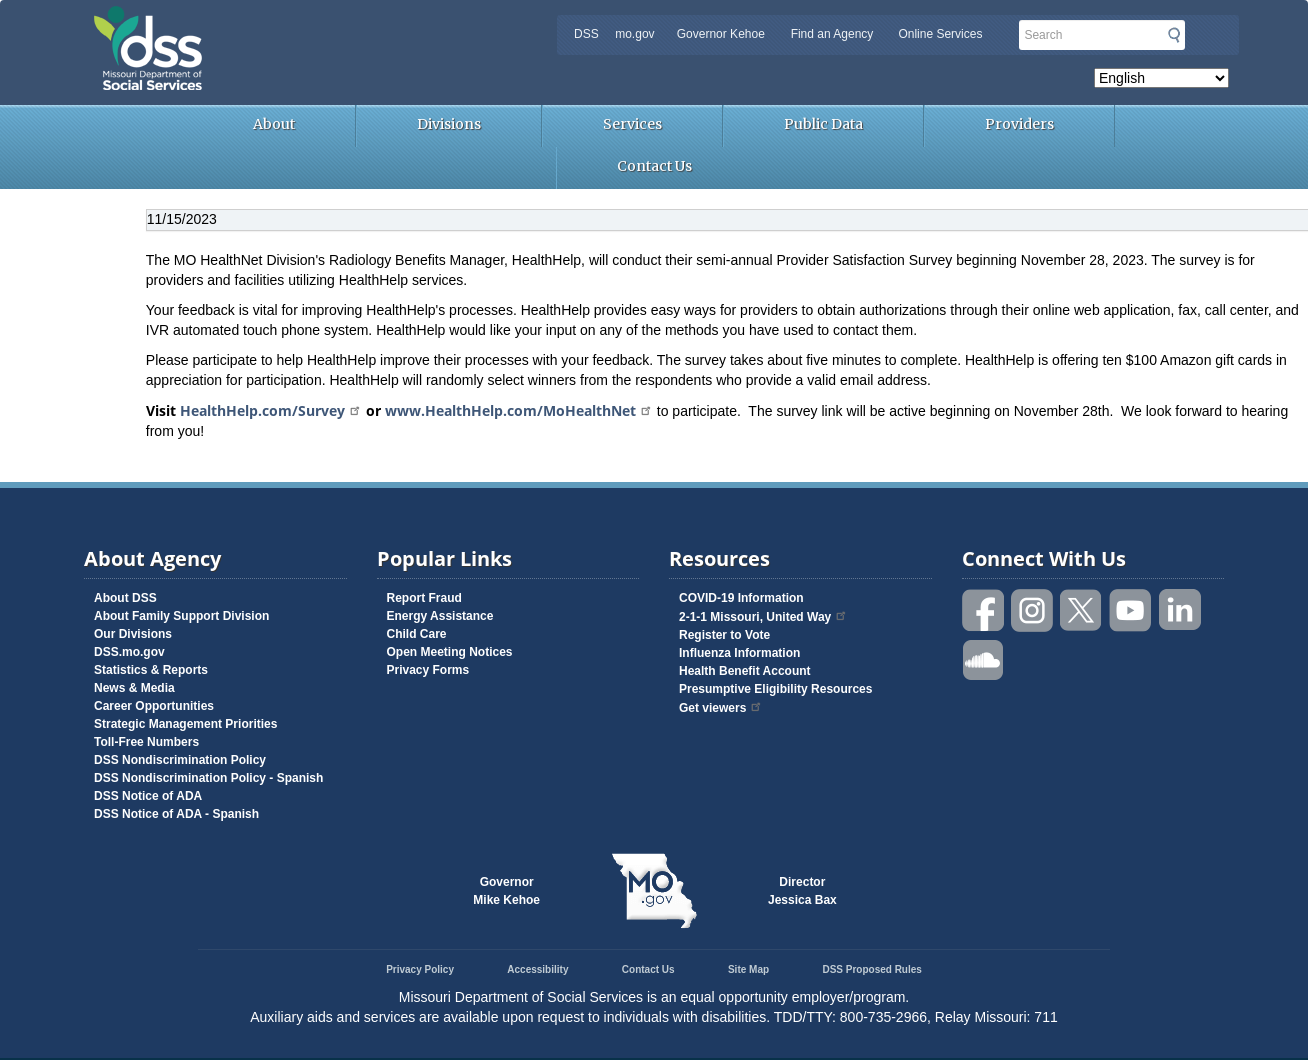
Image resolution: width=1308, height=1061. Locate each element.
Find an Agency (832, 34)
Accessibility (537, 969)
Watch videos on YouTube (1131, 610)
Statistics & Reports (151, 670)
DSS (586, 34)
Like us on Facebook (984, 610)
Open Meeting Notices (450, 652)
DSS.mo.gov (129, 652)
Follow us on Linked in (1180, 610)
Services (632, 124)
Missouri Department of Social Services (289, 22)
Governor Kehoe (721, 34)
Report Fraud (424, 598)
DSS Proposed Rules (871, 969)
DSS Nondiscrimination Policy (180, 760)
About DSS (125, 598)
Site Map (748, 969)
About (274, 124)
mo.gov (634, 34)
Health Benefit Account (745, 671)
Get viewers (721, 708)
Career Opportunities (154, 706)
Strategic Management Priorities (185, 724)
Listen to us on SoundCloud (984, 658)
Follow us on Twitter (1082, 610)
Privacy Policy (420, 969)
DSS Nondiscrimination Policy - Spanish (208, 778)
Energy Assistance (440, 616)
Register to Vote (724, 635)
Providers (1019, 124)
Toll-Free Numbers (146, 742)
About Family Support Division (181, 616)
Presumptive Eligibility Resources (775, 689)
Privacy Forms (428, 670)
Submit (1174, 35)
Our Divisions (133, 634)
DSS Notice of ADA (148, 796)
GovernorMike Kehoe (506, 891)
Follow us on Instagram (1033, 610)
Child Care (417, 634)
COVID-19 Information (741, 598)
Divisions (449, 124)
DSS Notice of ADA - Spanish (176, 814)
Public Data (823, 124)
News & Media (134, 688)
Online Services (940, 34)
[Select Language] (1161, 78)
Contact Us (654, 166)
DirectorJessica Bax (802, 891)
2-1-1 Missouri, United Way (763, 617)
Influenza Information (739, 653)
